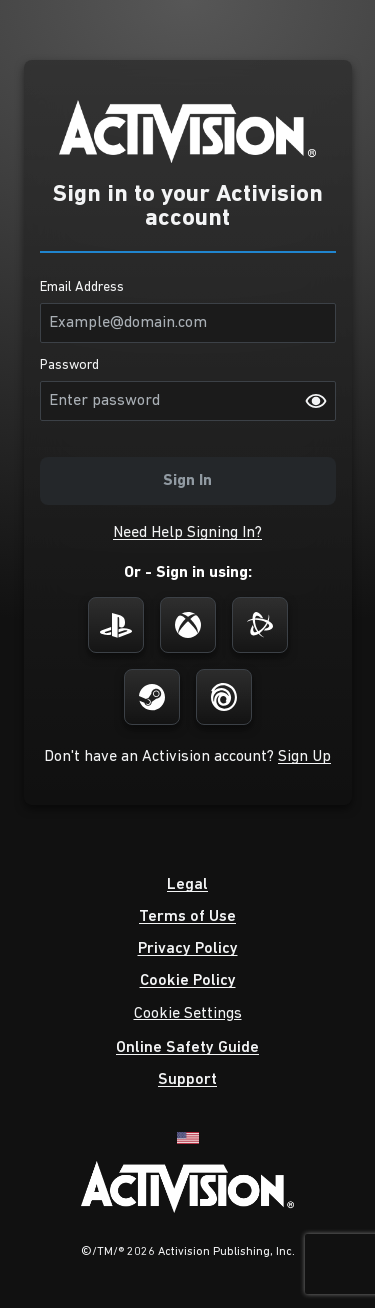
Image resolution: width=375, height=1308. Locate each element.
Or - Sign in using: (188, 573)
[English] (188, 1136)
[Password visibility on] (316, 401)
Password (69, 366)
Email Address (82, 288)
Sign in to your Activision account (188, 207)
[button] (187, 533)
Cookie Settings (188, 1014)
